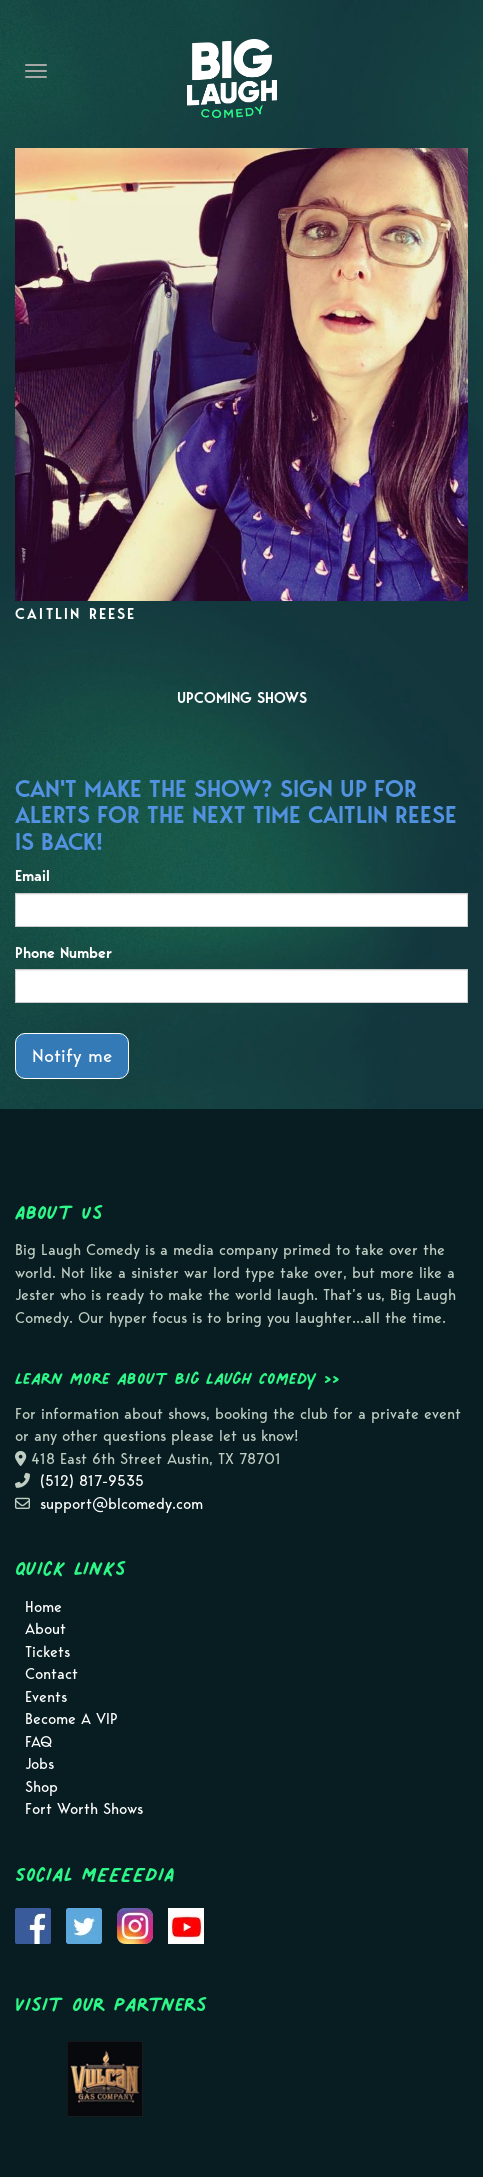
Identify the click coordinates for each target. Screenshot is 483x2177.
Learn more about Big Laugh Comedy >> (177, 1378)
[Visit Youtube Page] (186, 1924)
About (45, 1629)
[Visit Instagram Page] (135, 1924)
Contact (51, 1674)
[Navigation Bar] (36, 71)
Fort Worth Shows (84, 1809)
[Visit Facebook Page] (33, 1924)
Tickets (47, 1652)
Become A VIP (71, 1719)
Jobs (39, 1764)
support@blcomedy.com (121, 1504)
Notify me (72, 1055)
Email (32, 876)
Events (46, 1697)
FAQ (38, 1742)
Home (43, 1607)
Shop (41, 1787)
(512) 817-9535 (92, 1481)
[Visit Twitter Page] (84, 1924)
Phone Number (63, 953)
